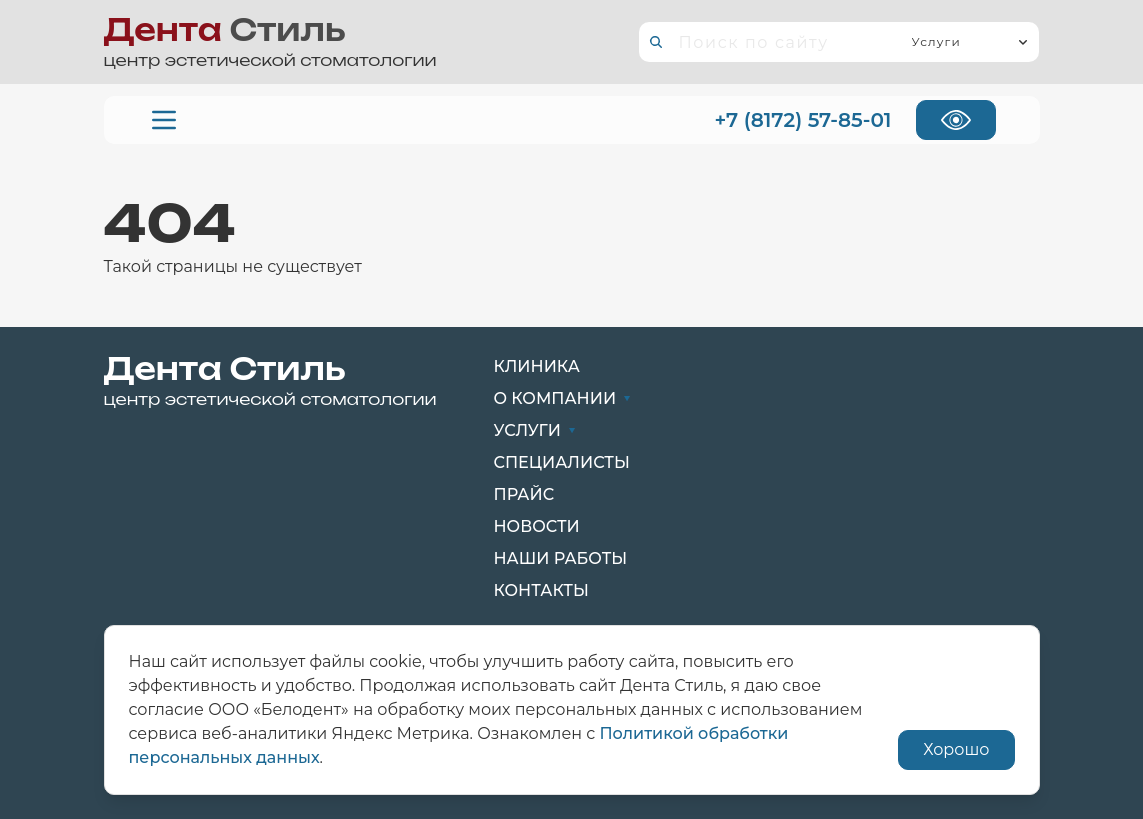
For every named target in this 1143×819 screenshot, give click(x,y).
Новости (537, 526)
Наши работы (561, 558)
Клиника (537, 366)
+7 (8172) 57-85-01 (802, 120)
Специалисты (562, 462)
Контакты (541, 590)
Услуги (535, 430)
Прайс (524, 494)
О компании (563, 398)
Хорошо (956, 749)
